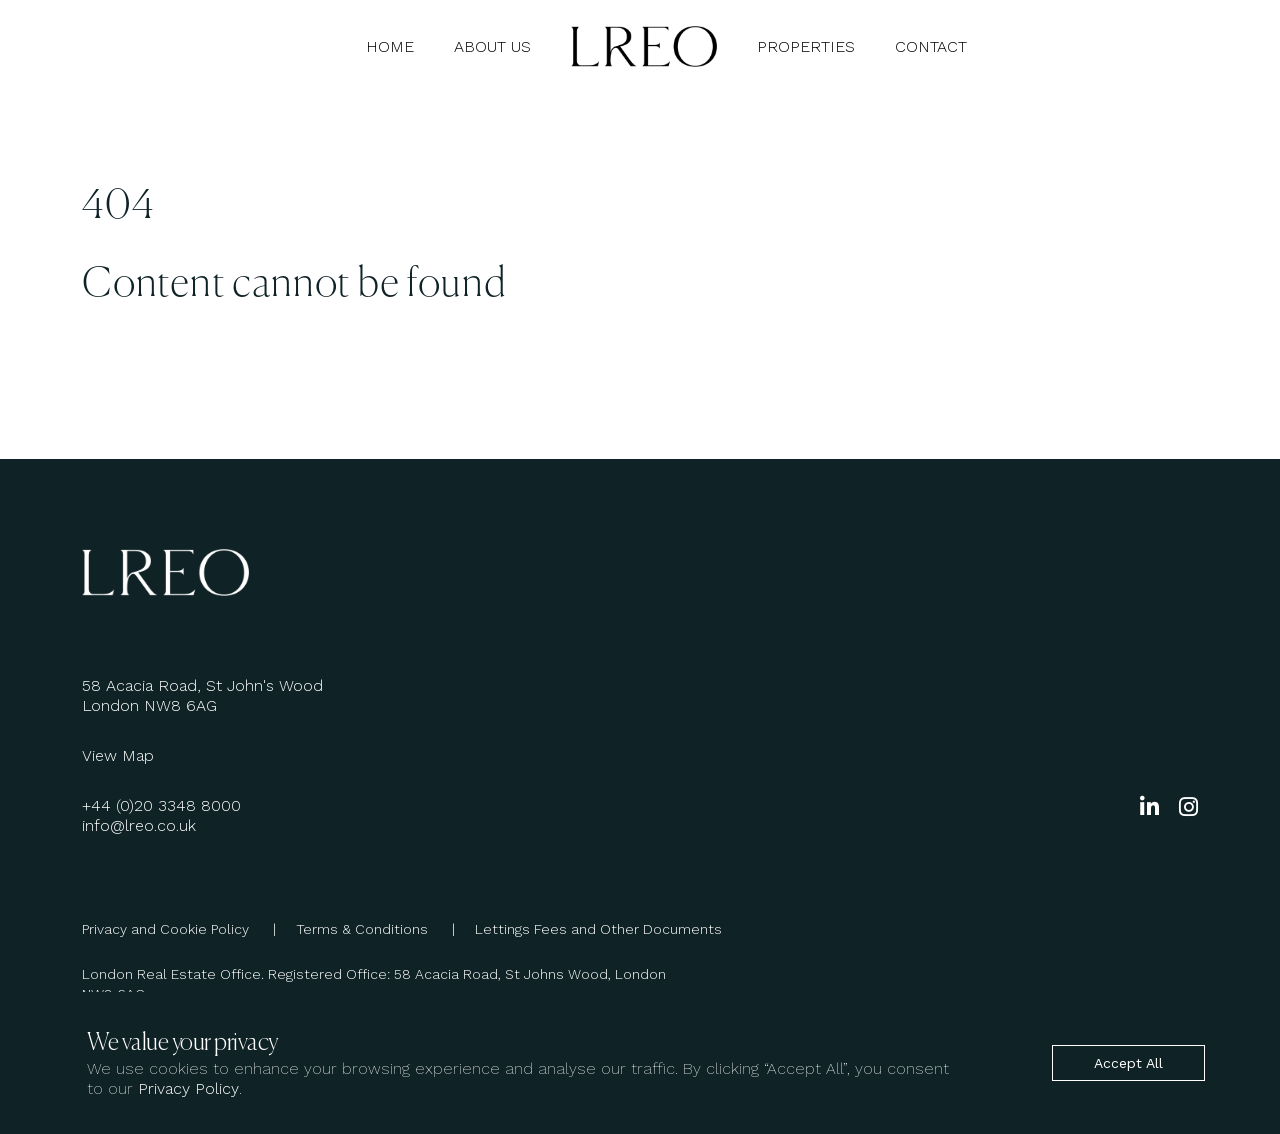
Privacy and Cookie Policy (189, 929)
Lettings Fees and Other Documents (598, 929)
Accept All (1128, 1063)
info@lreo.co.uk (139, 825)
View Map (118, 755)
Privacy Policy (188, 1088)
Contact (931, 46)
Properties (806, 46)
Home (390, 46)
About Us (492, 46)
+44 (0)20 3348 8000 (161, 805)
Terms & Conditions (385, 929)
